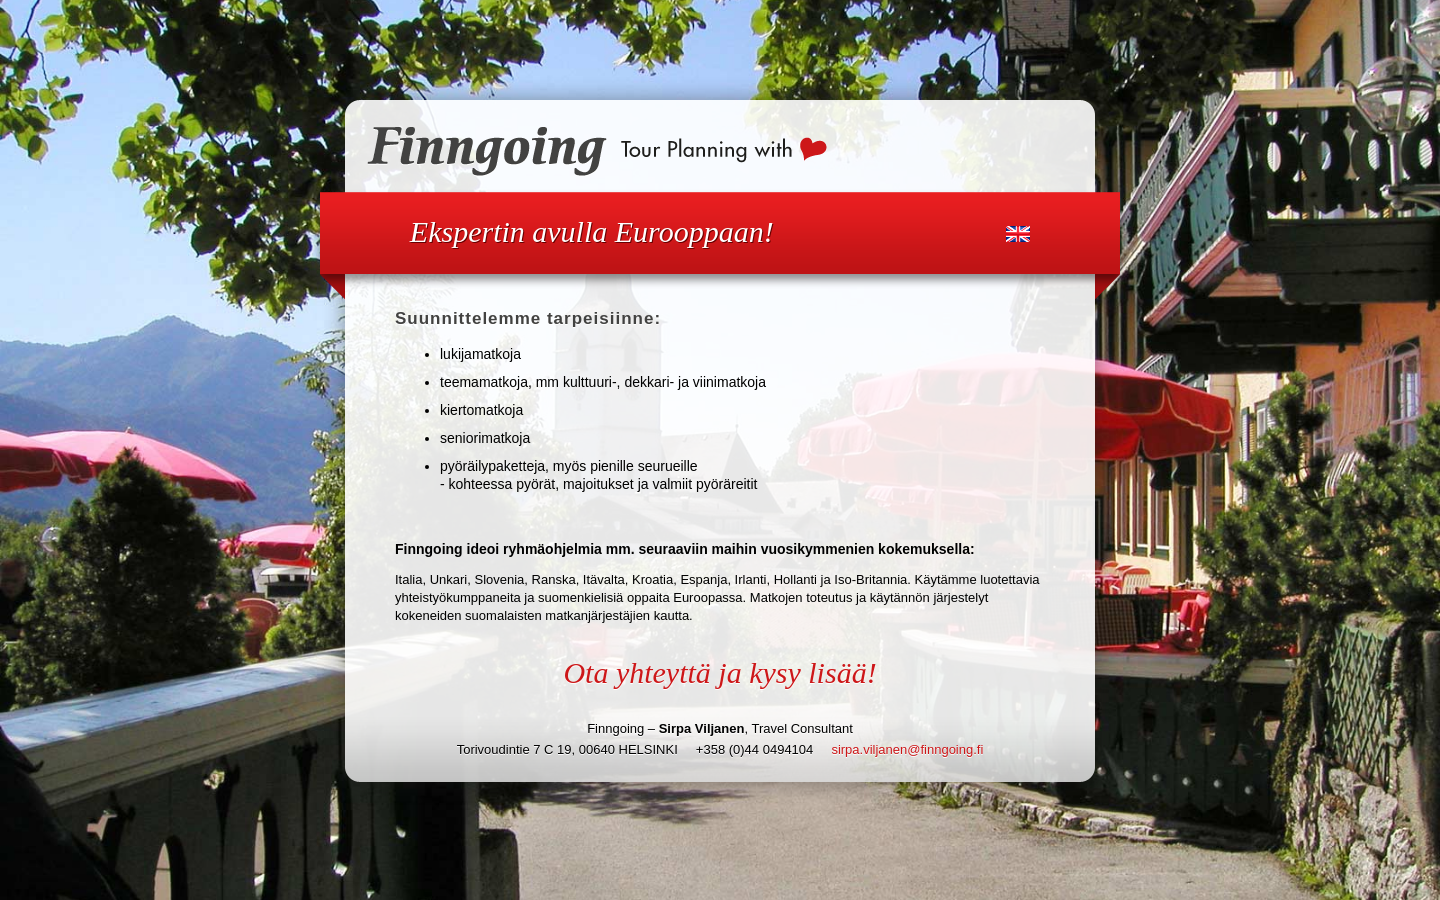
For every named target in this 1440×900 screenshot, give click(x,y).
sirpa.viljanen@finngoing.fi (907, 749)
